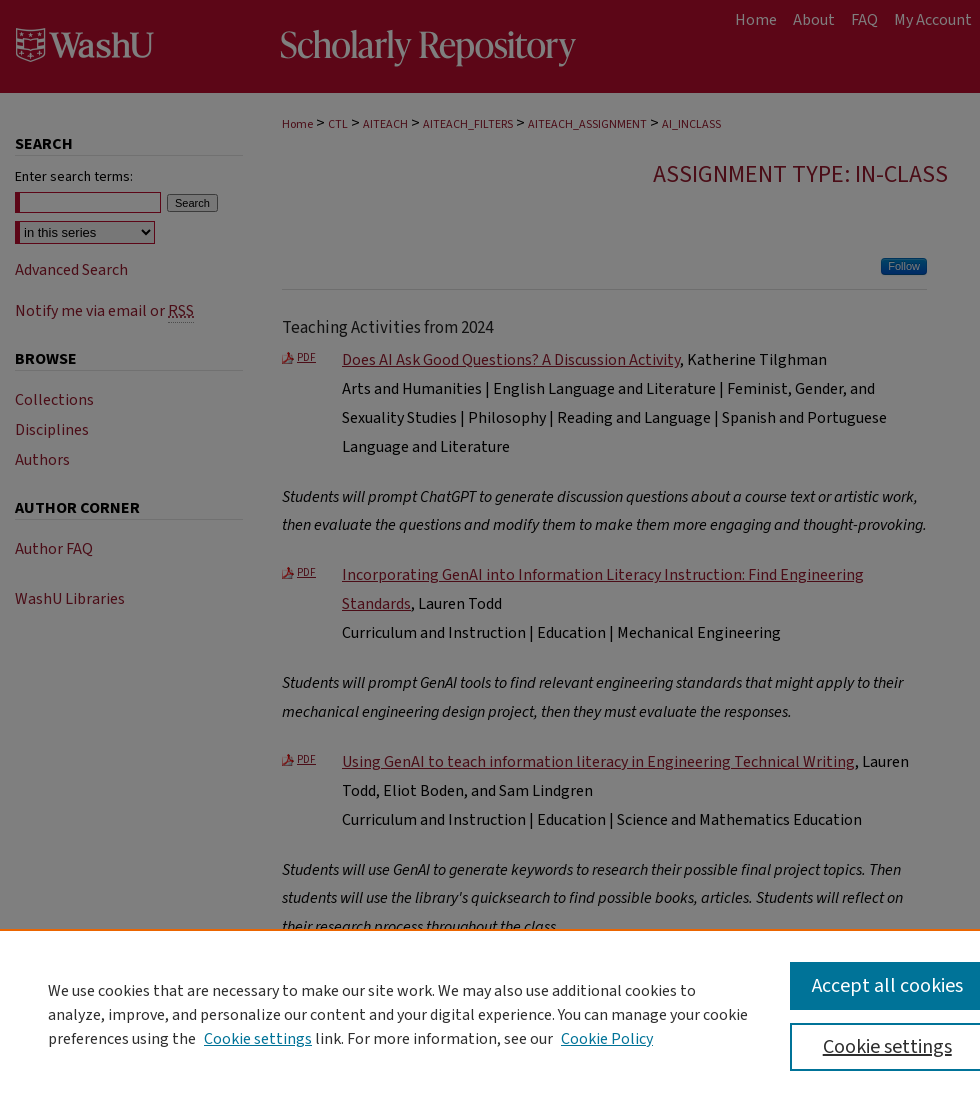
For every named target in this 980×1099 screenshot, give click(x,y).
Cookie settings (258, 1039)
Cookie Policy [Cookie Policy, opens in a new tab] (607, 1039)
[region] (490, 1014)
